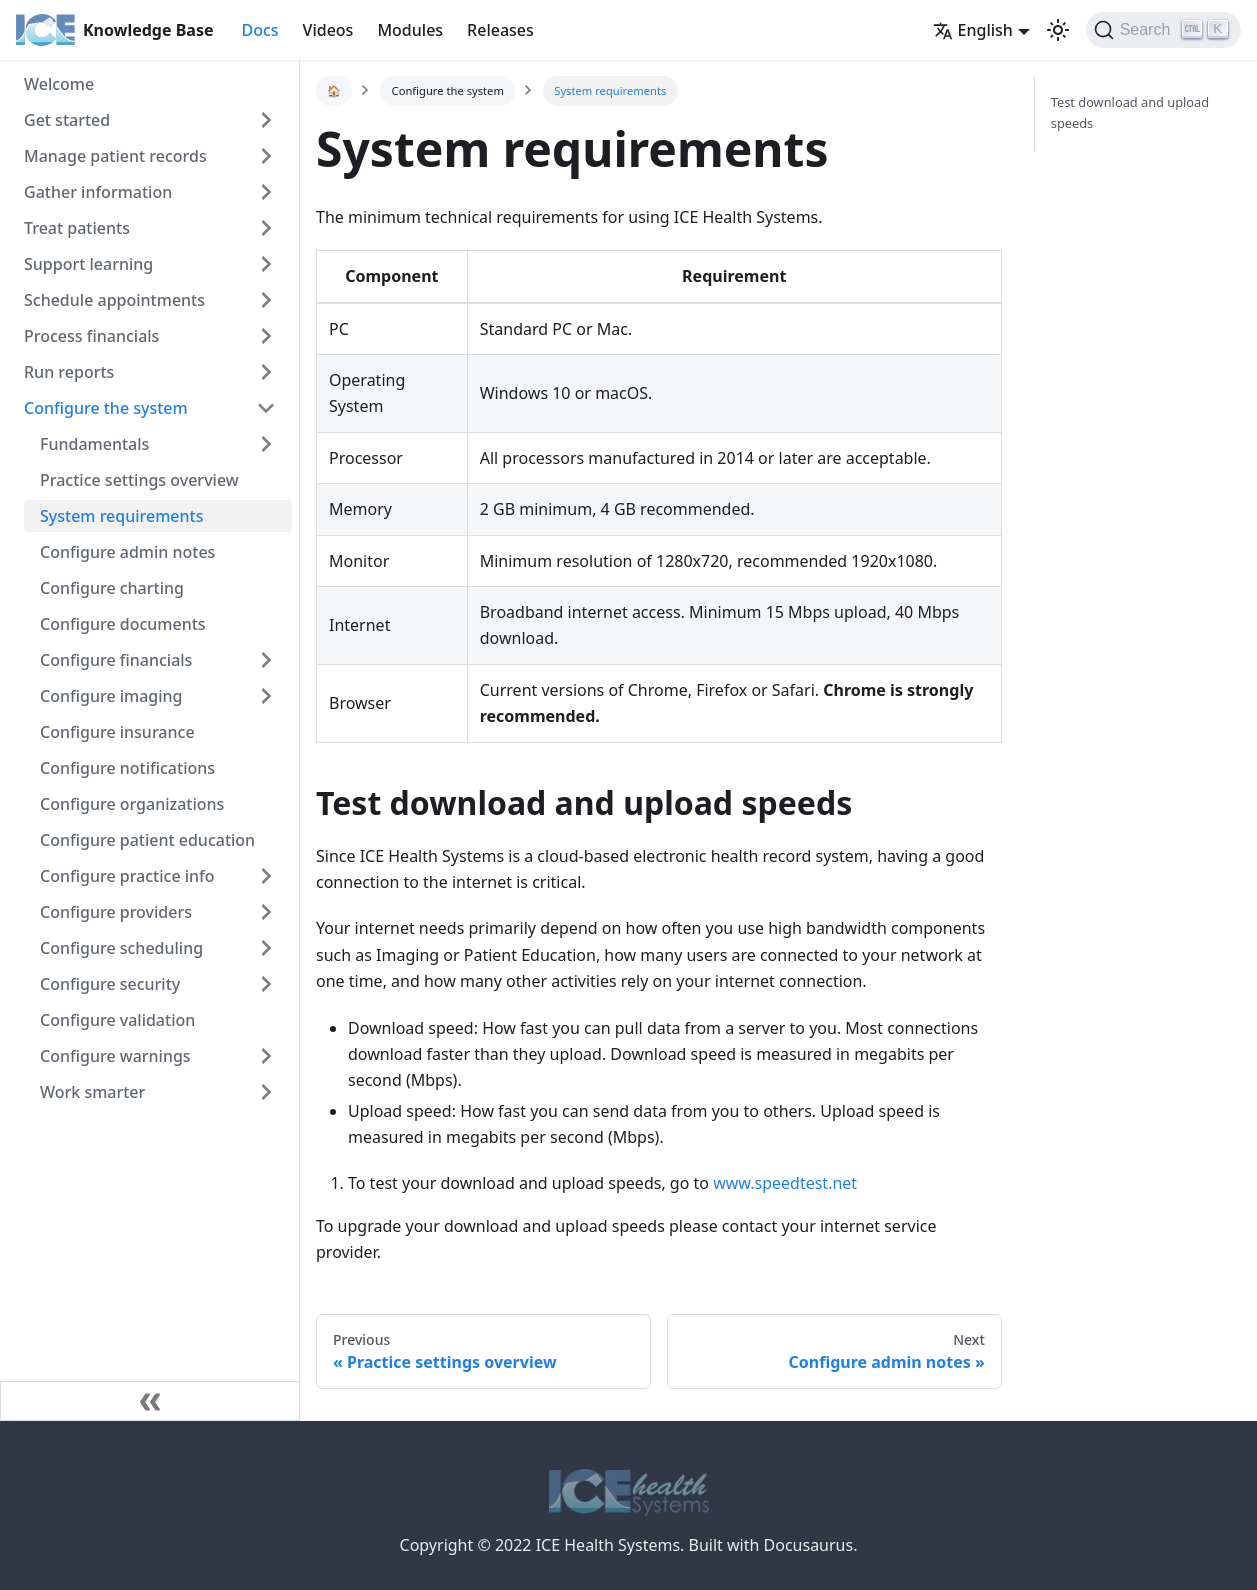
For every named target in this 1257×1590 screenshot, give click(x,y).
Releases (500, 30)
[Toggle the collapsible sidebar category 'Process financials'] (266, 336)
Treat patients (77, 228)
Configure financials (116, 660)
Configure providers (116, 912)
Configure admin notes (127, 552)
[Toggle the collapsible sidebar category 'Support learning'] (266, 264)
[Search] (1163, 30)
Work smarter (92, 1092)
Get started (67, 120)
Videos (328, 30)
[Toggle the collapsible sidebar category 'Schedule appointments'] (266, 300)
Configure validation (117, 1020)
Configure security (110, 984)
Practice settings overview (139, 480)
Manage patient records (115, 156)
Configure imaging (111, 696)
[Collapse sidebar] (150, 1401)
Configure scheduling (121, 948)
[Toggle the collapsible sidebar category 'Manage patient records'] (266, 156)
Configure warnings (115, 1056)
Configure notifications (127, 768)
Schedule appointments (114, 300)
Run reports (69, 372)
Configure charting (112, 588)
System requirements (121, 516)
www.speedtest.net (785, 1183)
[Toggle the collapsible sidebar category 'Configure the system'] (266, 408)
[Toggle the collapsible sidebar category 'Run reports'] (266, 372)
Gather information (98, 192)
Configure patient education (147, 840)
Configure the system (106, 408)
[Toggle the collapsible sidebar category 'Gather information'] (266, 192)
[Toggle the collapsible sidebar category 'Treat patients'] (266, 228)
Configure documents (123, 624)
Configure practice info (127, 876)
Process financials (91, 336)
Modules (410, 30)
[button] (1058, 30)
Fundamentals (94, 444)
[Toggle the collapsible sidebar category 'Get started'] (266, 120)
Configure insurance (117, 732)
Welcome (59, 84)
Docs (259, 30)
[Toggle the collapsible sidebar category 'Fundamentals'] (266, 444)
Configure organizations (132, 804)
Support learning (88, 264)
